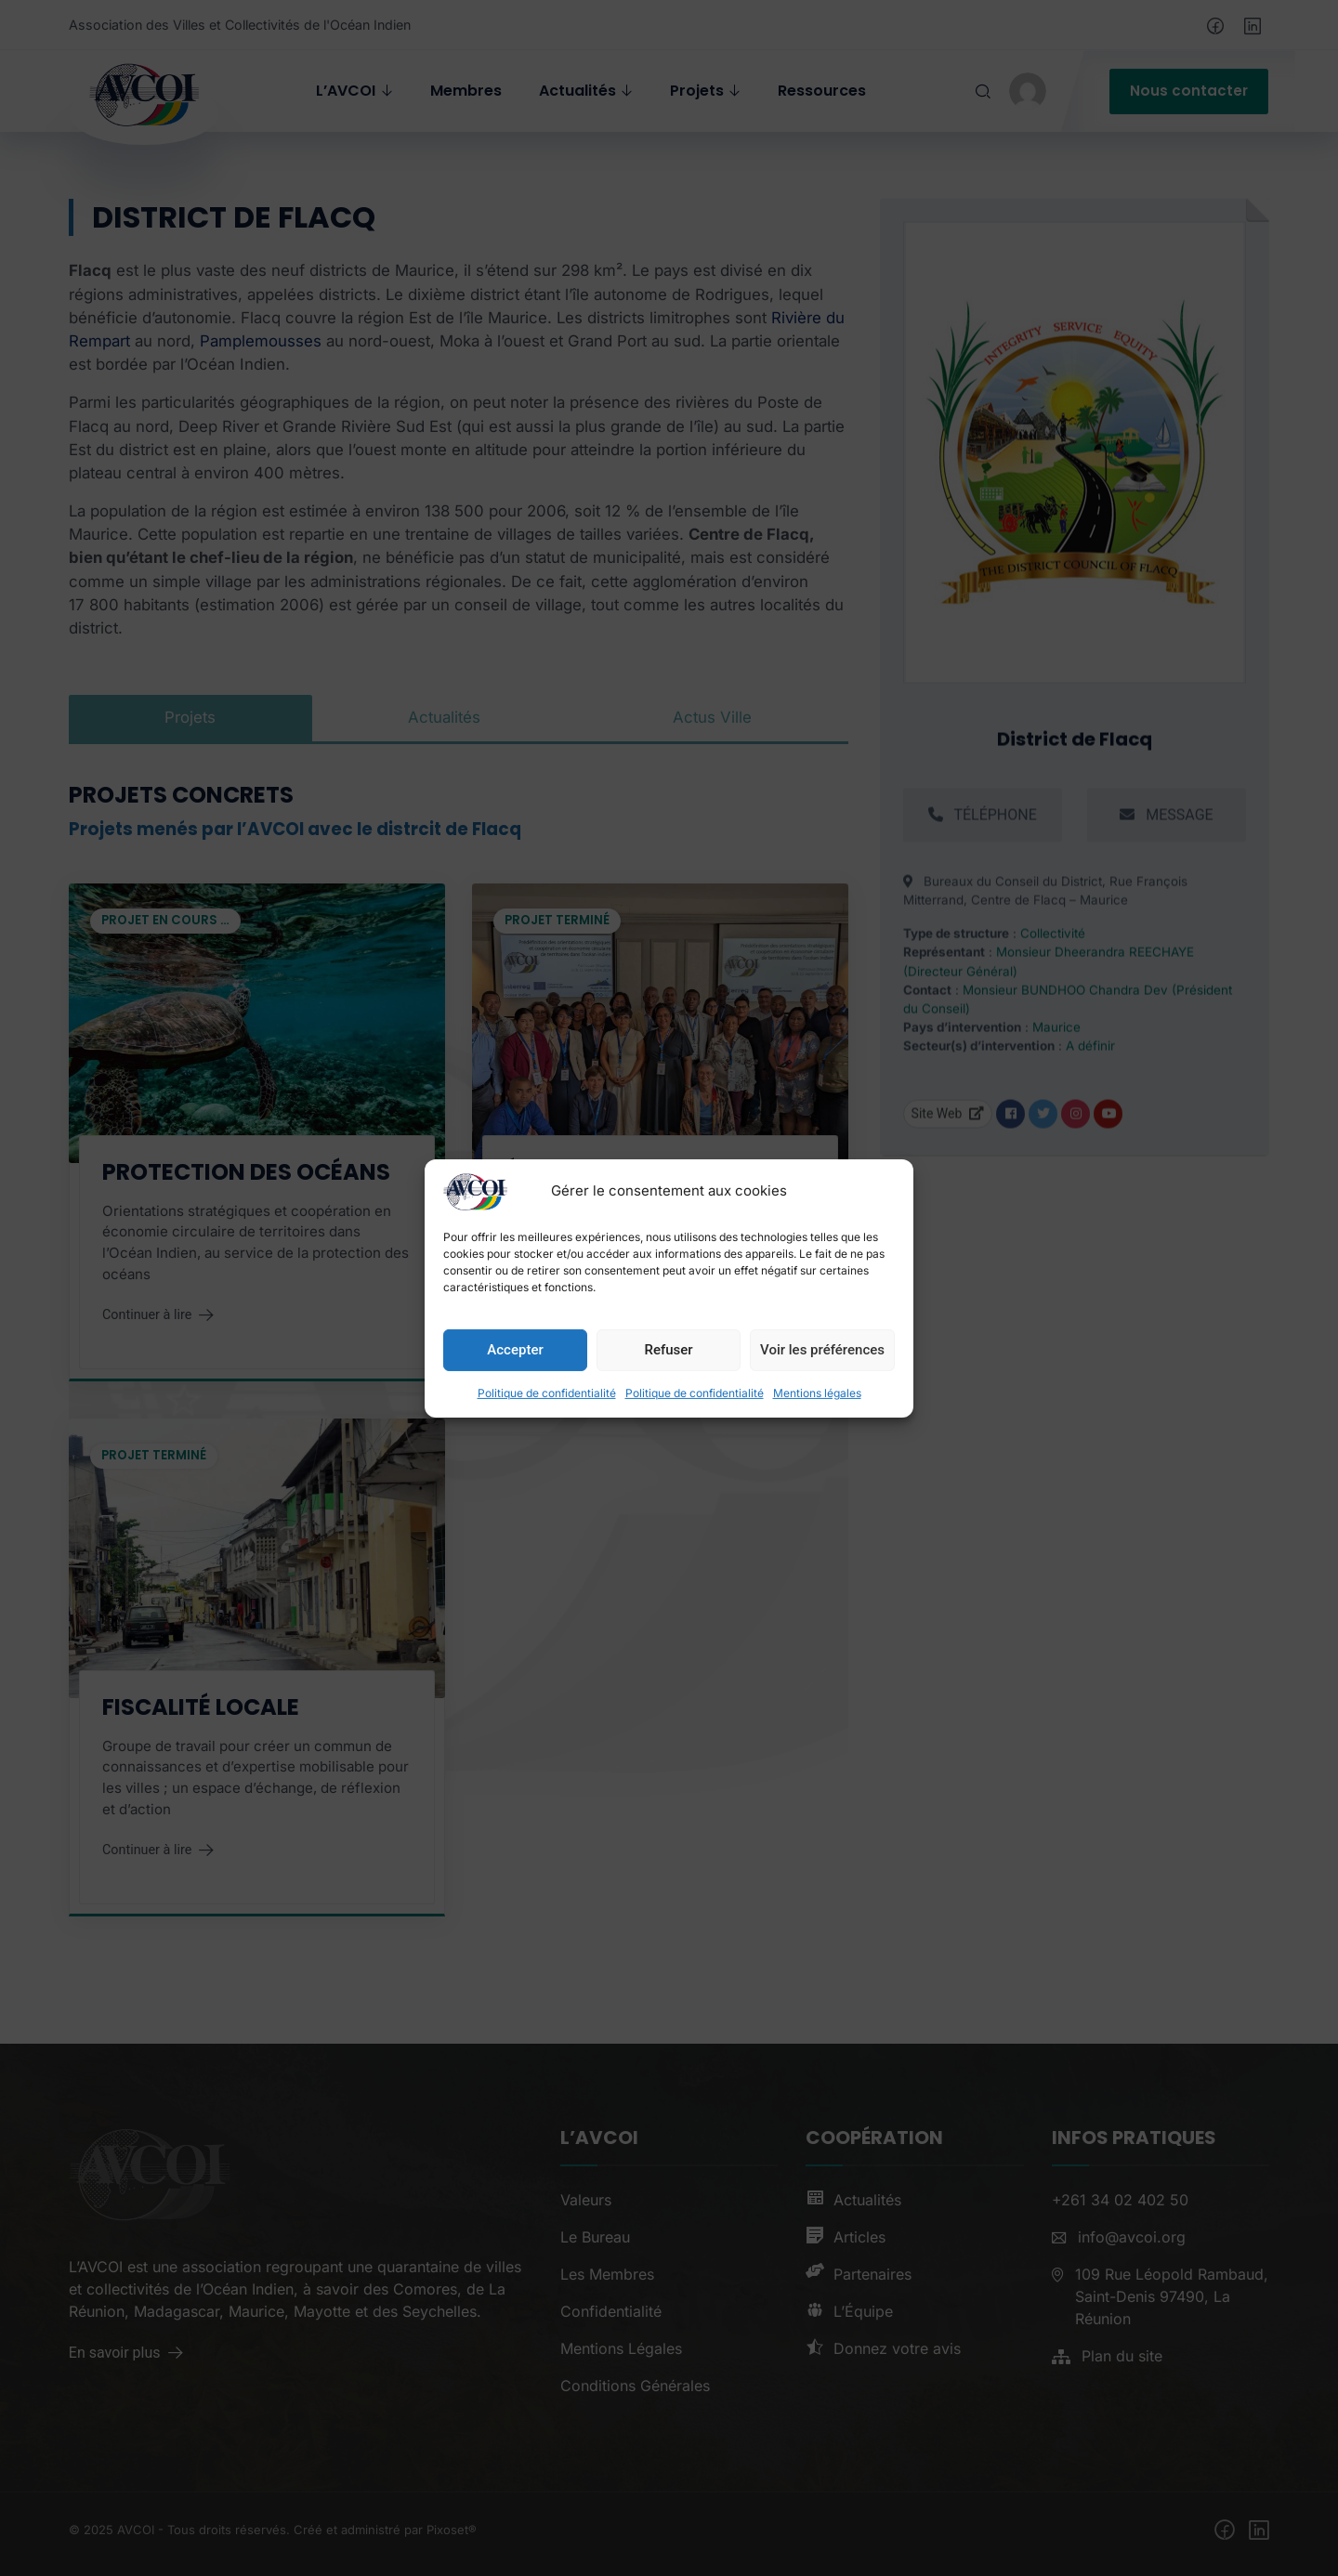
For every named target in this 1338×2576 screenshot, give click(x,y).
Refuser (668, 1390)
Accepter (515, 1390)
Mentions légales (817, 1434)
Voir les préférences (822, 1390)
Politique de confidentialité (547, 1434)
